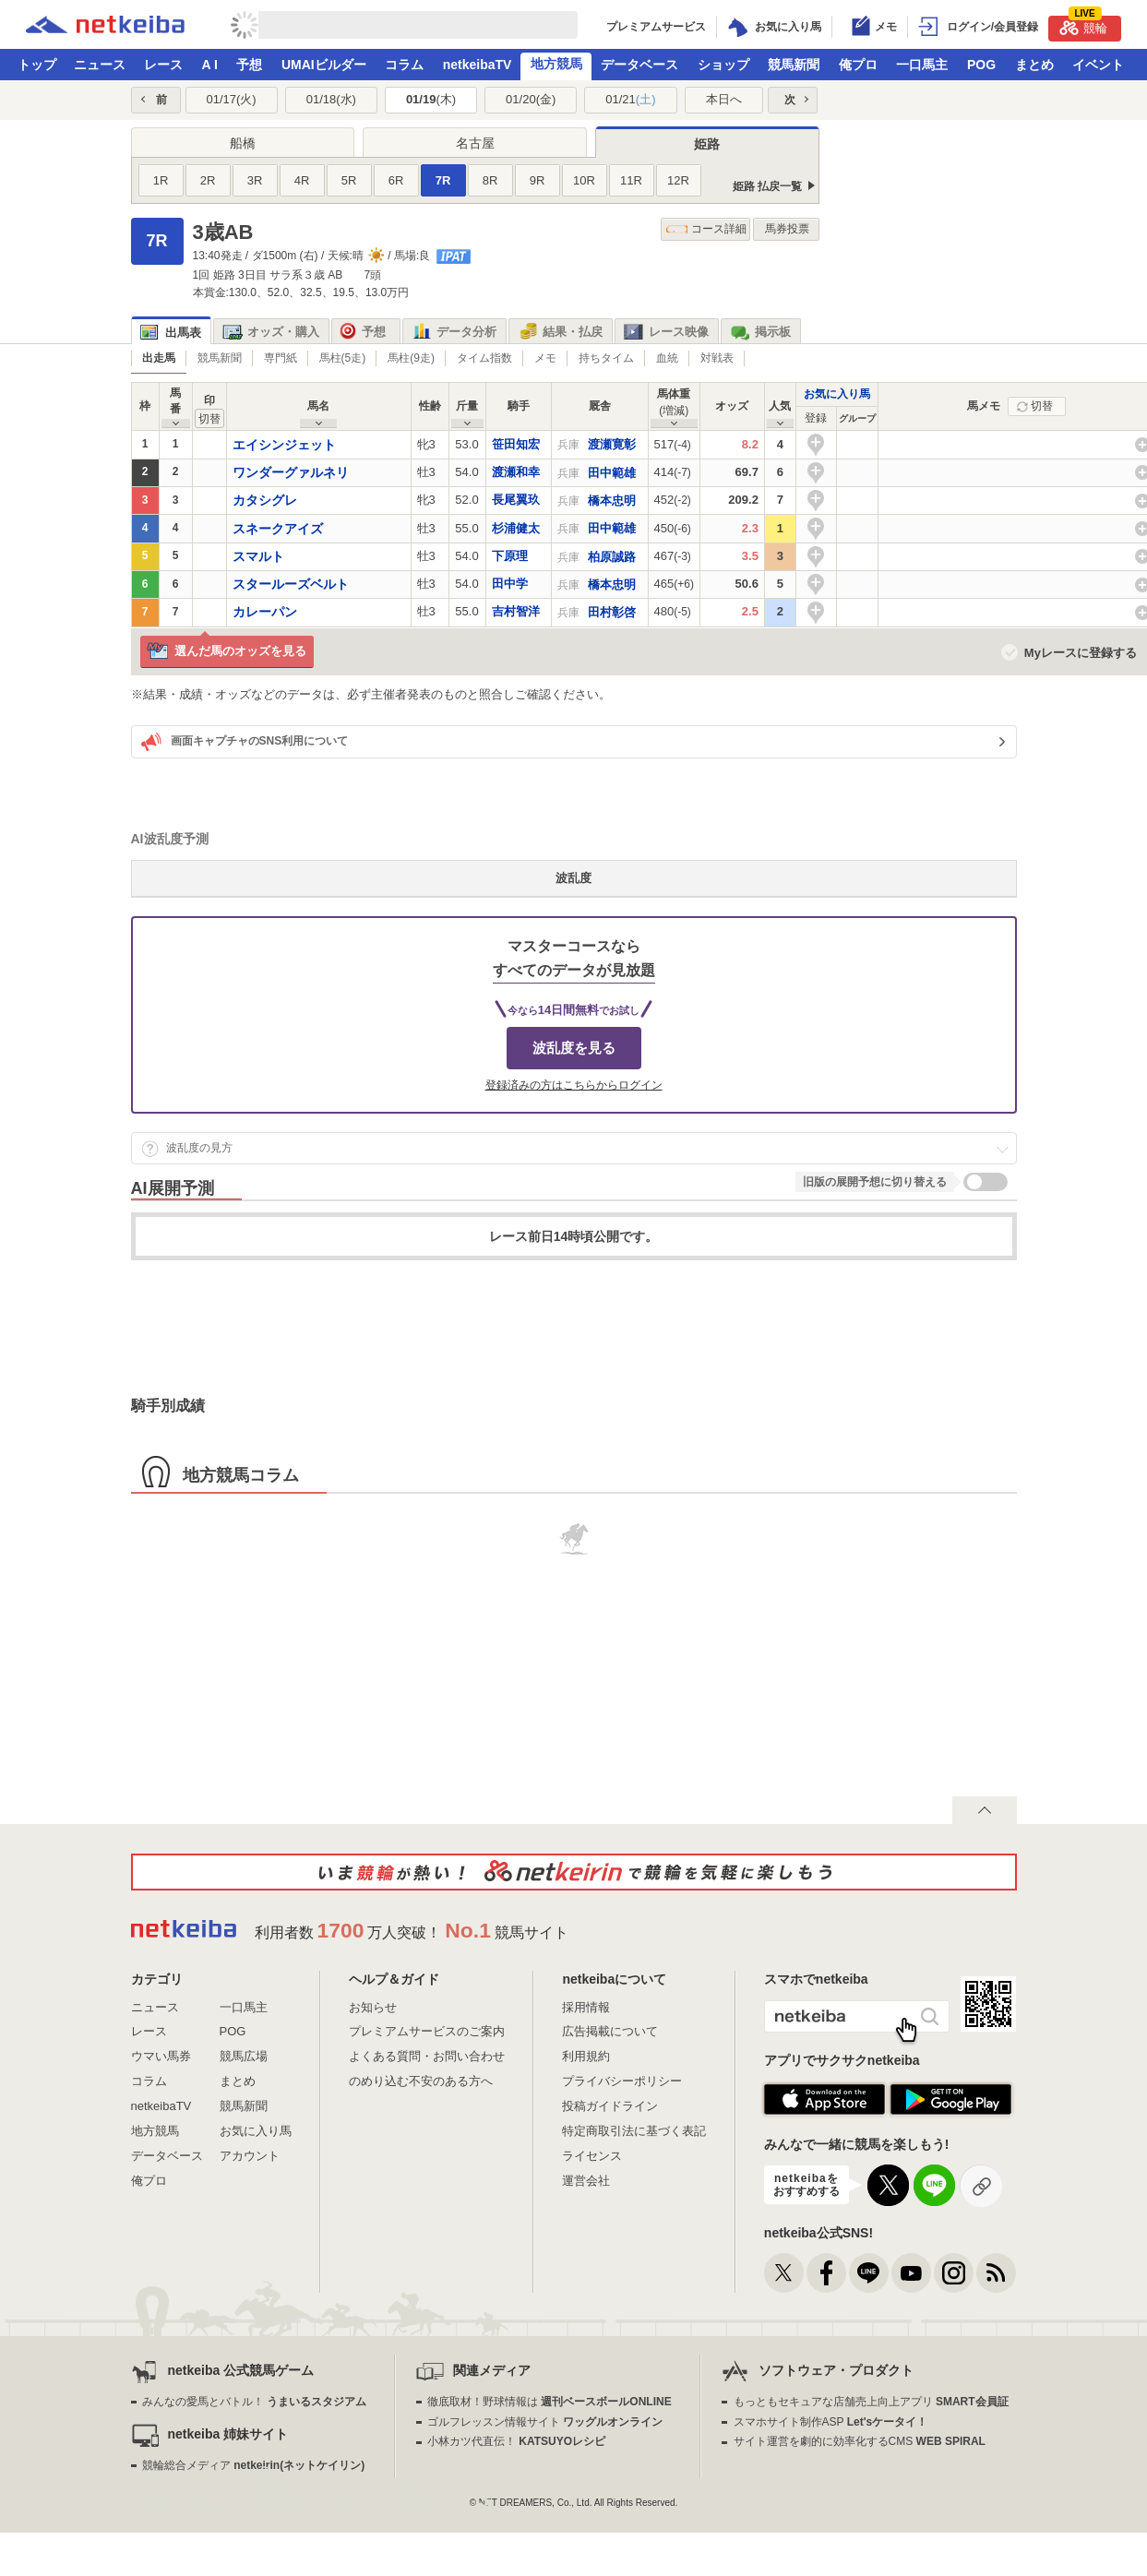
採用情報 (586, 2007)
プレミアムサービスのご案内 (427, 2031)
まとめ (1034, 64)
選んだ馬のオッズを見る (226, 652)
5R (349, 180)
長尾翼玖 (516, 500)
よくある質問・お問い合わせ (427, 2056)
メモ (545, 358)
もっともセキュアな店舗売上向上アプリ (871, 2401)
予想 (249, 64)
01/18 (331, 99)
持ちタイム (606, 358)
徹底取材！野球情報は (549, 2401)
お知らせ (373, 2007)
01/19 (431, 99)
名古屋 (475, 143)
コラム (404, 64)
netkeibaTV (477, 64)
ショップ (723, 64)
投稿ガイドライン (610, 2106)
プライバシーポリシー (622, 2081)
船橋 (243, 143)
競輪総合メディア (253, 2465)
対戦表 (717, 358)
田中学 (510, 583)
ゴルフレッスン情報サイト (545, 2421)
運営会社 (586, 2181)
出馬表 (170, 332)
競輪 (1083, 25)
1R (161, 180)
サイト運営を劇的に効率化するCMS (860, 2441)
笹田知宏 (516, 444)
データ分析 (454, 332)
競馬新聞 (793, 64)
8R (490, 180)
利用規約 (586, 2056)
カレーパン (265, 611)
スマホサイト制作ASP (831, 2421)
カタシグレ (265, 500)
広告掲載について (610, 2031)
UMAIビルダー (323, 64)
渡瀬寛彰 (612, 444)
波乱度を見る (573, 1047)
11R (631, 180)
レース (163, 64)
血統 (667, 358)
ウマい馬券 (161, 2056)
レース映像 (666, 332)
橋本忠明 (612, 500)
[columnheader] (815, 419)
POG (981, 64)
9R (537, 180)
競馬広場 (244, 2056)
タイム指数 (484, 358)
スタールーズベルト (291, 584)
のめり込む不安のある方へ (421, 2081)
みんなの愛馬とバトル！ (254, 2401)
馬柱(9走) (411, 358)
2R (208, 180)
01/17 (231, 99)
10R (584, 180)
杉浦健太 (516, 528)
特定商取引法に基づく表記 (634, 2131)
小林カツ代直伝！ (516, 2441)
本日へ (724, 99)
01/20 (531, 99)
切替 (1042, 406)
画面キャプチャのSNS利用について (245, 742)
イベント (1098, 64)
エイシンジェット (284, 444)
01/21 (630, 99)
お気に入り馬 (837, 394)
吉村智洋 (516, 611)
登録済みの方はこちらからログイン (574, 1085)
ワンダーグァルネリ (291, 472)
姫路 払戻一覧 (767, 186)
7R (443, 180)
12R (678, 180)
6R (396, 180)
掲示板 (760, 332)
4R (302, 180)
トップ (37, 64)
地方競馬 (556, 63)
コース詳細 (706, 229)
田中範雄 (612, 473)
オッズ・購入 (270, 332)
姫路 (707, 144)
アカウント (250, 2156)
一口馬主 (922, 64)
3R (255, 180)
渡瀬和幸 (516, 472)
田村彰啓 (612, 612)
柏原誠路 (612, 557)
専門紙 (280, 358)
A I (210, 64)
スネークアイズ (278, 528)
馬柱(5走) (342, 358)
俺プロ (858, 64)
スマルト (258, 556)
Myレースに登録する (1080, 653)
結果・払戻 (560, 332)
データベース (639, 64)
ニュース (99, 64)
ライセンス (592, 2156)
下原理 (510, 556)
